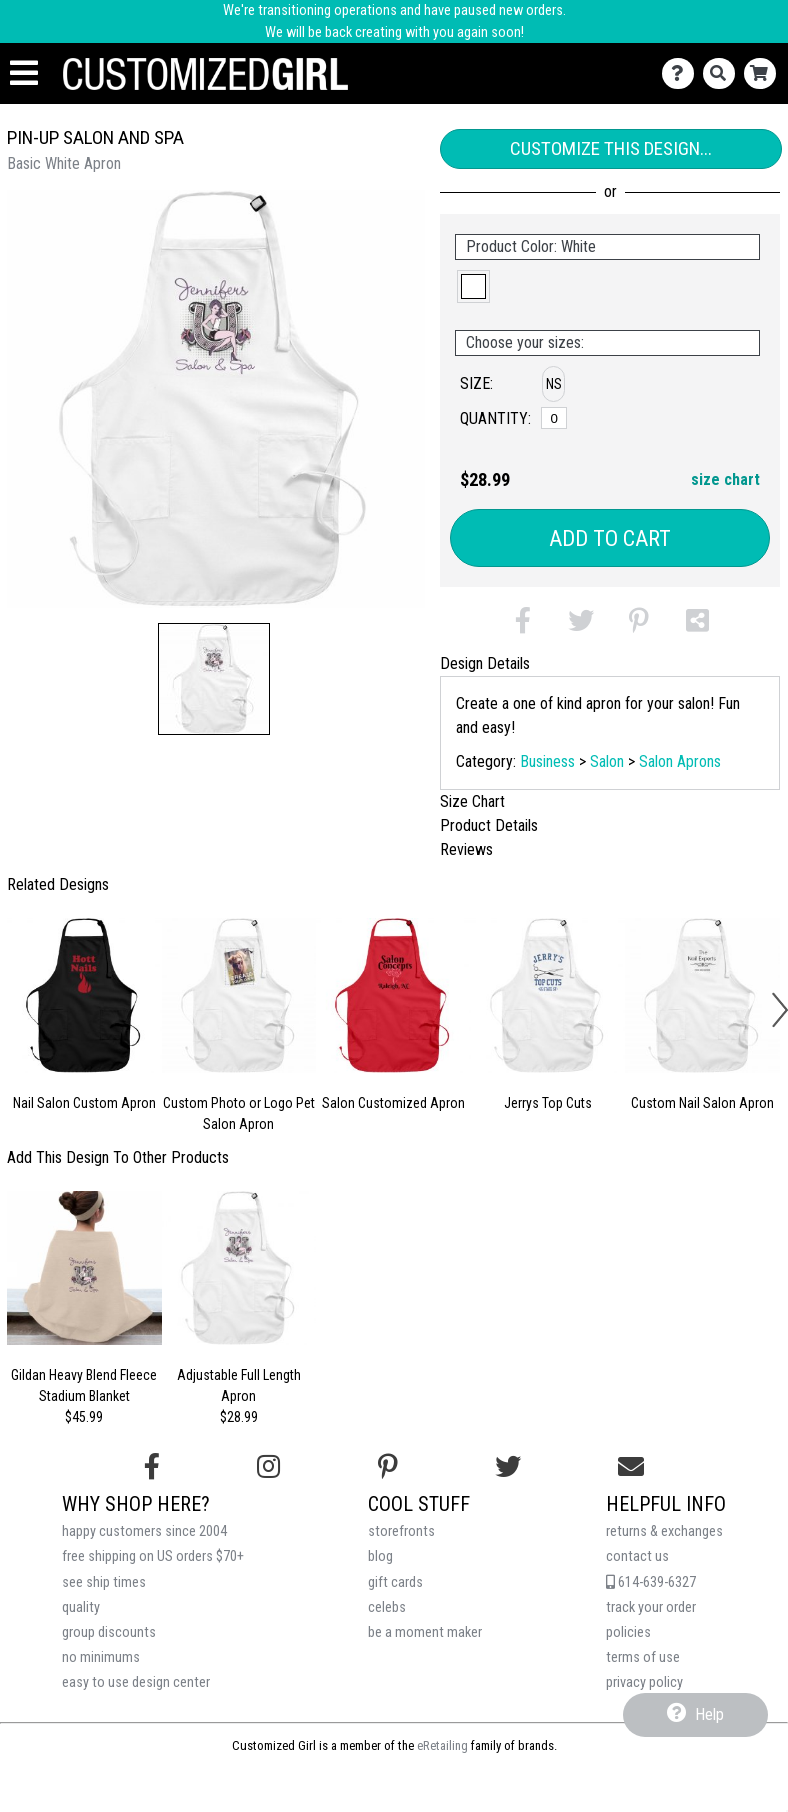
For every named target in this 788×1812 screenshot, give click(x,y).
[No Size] (554, 418)
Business (547, 761)
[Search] (723, 73)
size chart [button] (725, 479)
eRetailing (442, 1745)
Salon (607, 761)
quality (81, 1607)
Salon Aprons (680, 761)
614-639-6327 (651, 1582)
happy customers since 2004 (144, 1531)
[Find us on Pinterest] (388, 1467)
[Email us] (631, 1467)
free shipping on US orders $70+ (153, 1556)
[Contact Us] (682, 73)
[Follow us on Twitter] (508, 1467)
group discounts (109, 1632)
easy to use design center (136, 1682)
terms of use (643, 1657)
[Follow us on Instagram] (268, 1467)
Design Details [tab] (485, 663)
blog (380, 1556)
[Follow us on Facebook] (152, 1467)
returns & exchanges (664, 1531)
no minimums (101, 1657)
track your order (651, 1607)
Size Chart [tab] (472, 801)
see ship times (104, 1582)
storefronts (401, 1531)
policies (628, 1632)
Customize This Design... (611, 148)
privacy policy (644, 1682)
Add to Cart (610, 538)
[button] (214, 679)
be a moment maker (425, 1632)
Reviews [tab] (466, 849)
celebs (387, 1607)
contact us (637, 1556)
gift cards (395, 1582)
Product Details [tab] (489, 825)
